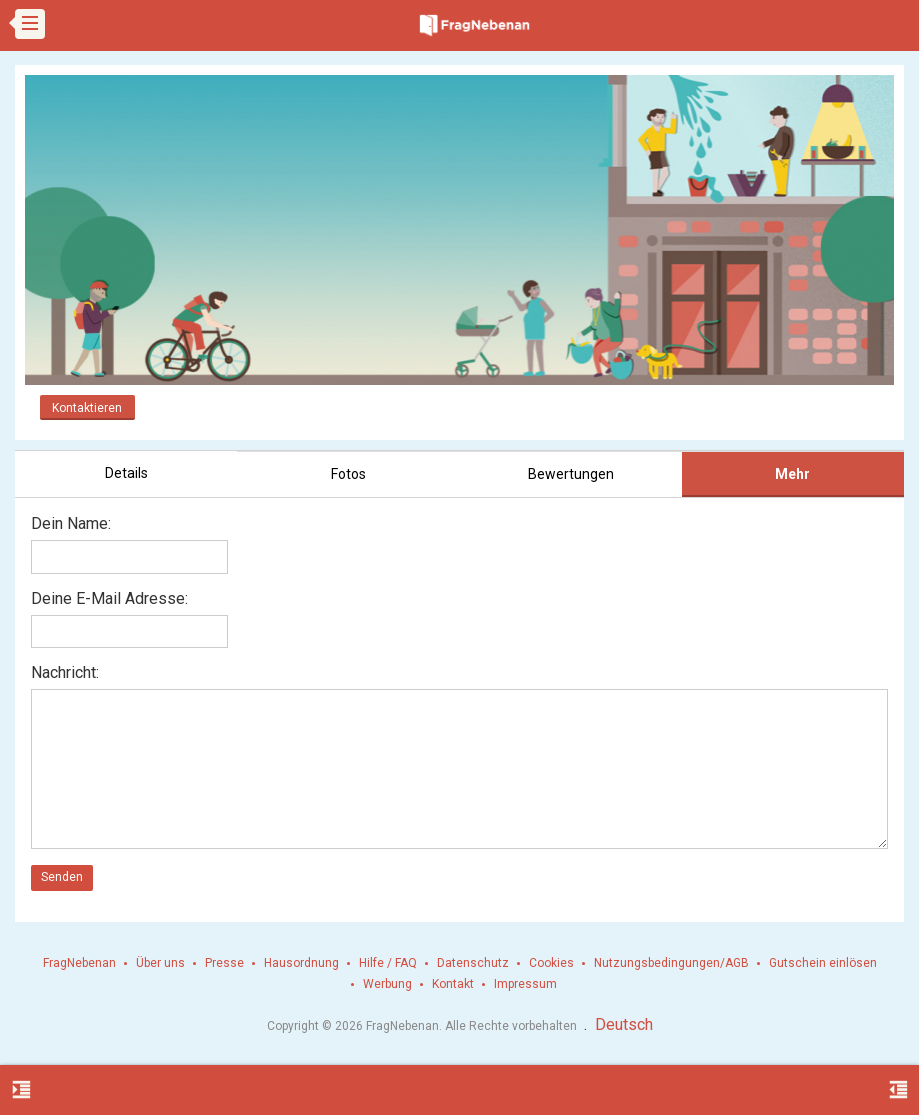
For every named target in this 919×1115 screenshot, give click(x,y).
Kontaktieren (87, 408)
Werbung (387, 984)
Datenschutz (473, 963)
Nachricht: (65, 672)
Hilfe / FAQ (388, 963)
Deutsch (624, 1024)
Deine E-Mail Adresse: (109, 598)
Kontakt (453, 984)
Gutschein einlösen (823, 963)
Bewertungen (571, 474)
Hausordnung (301, 963)
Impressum (525, 984)
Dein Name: (71, 523)
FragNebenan (79, 963)
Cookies (551, 963)
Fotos (348, 474)
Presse (224, 963)
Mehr (792, 474)
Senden (62, 877)
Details (126, 473)
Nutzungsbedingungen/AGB (671, 963)
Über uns (160, 963)
